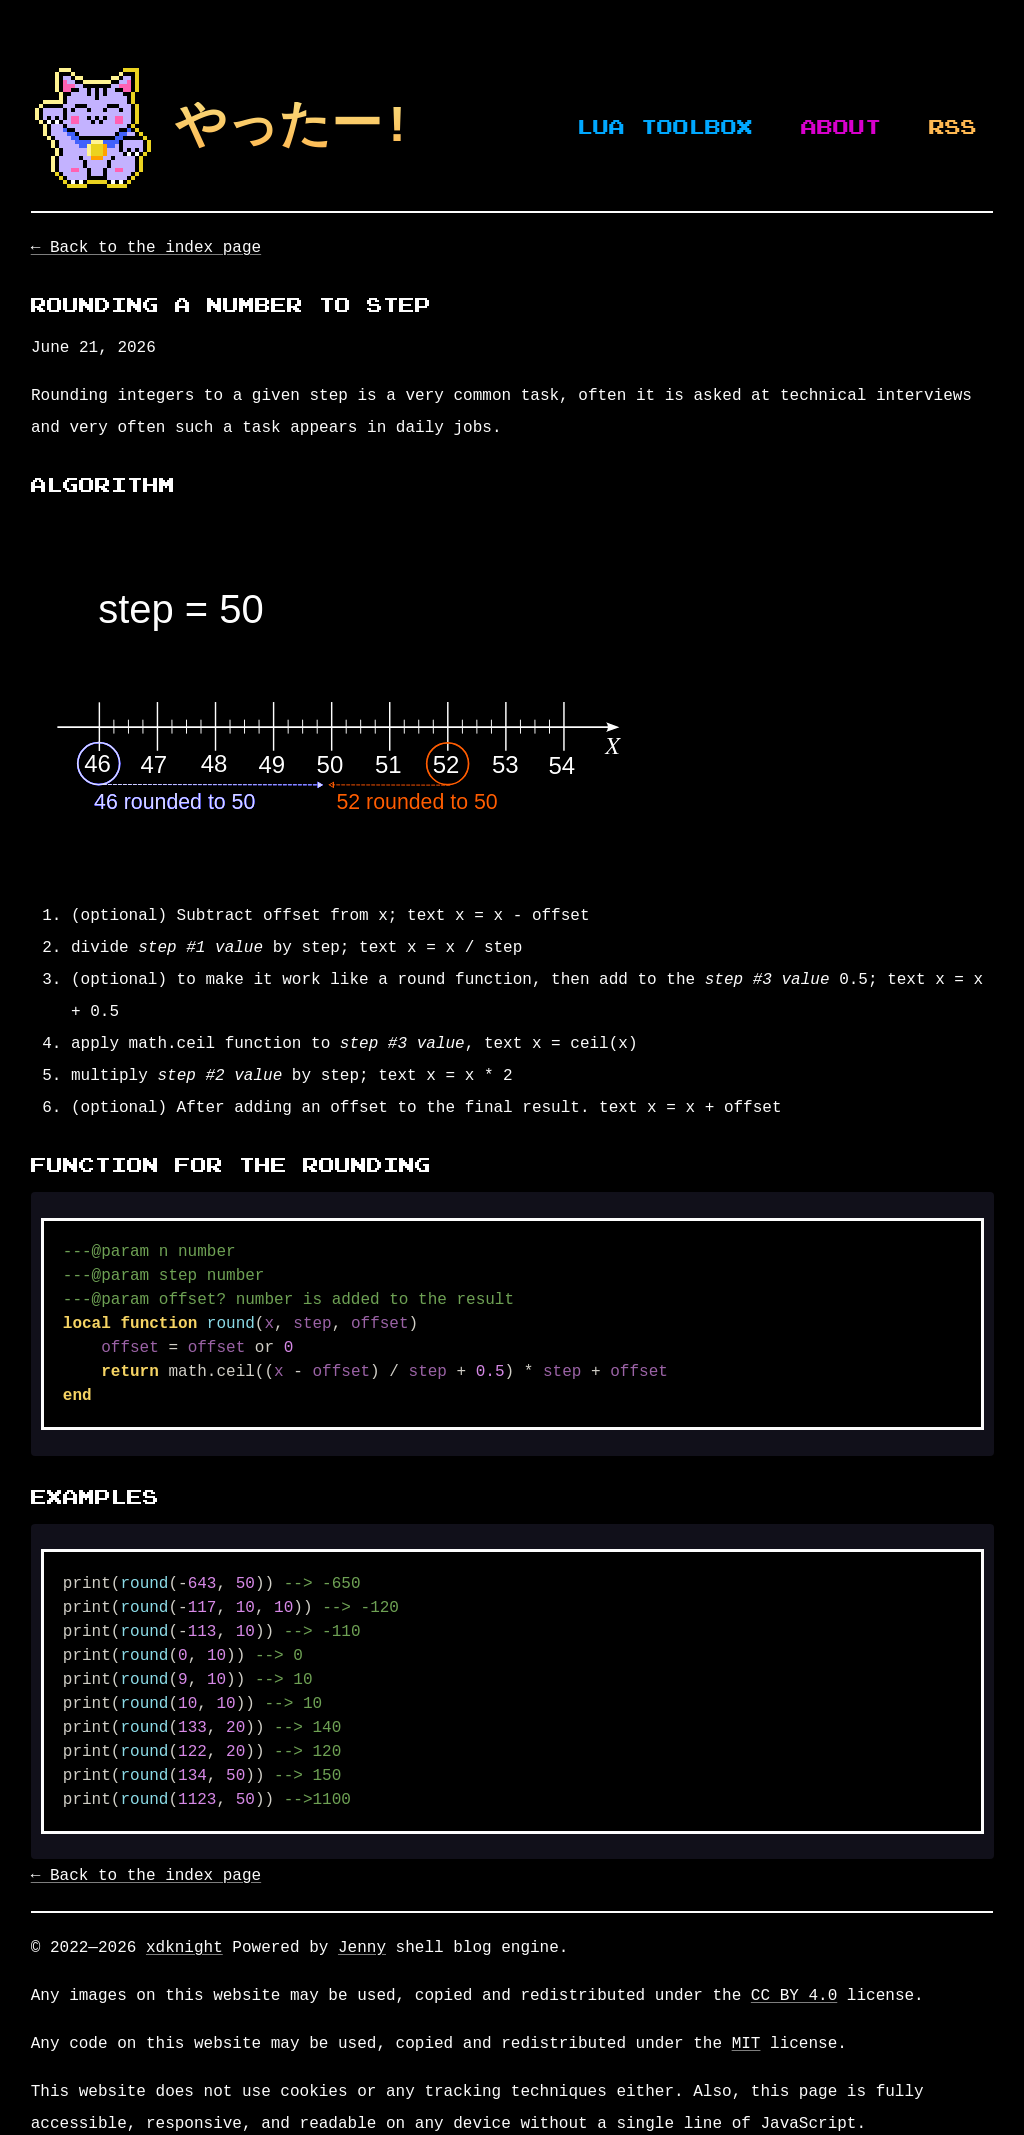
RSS (953, 128)
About (841, 128)
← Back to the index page (146, 248)
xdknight (184, 1948)
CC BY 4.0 (794, 1996)
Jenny (362, 1948)
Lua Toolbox (665, 128)
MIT (746, 2044)
